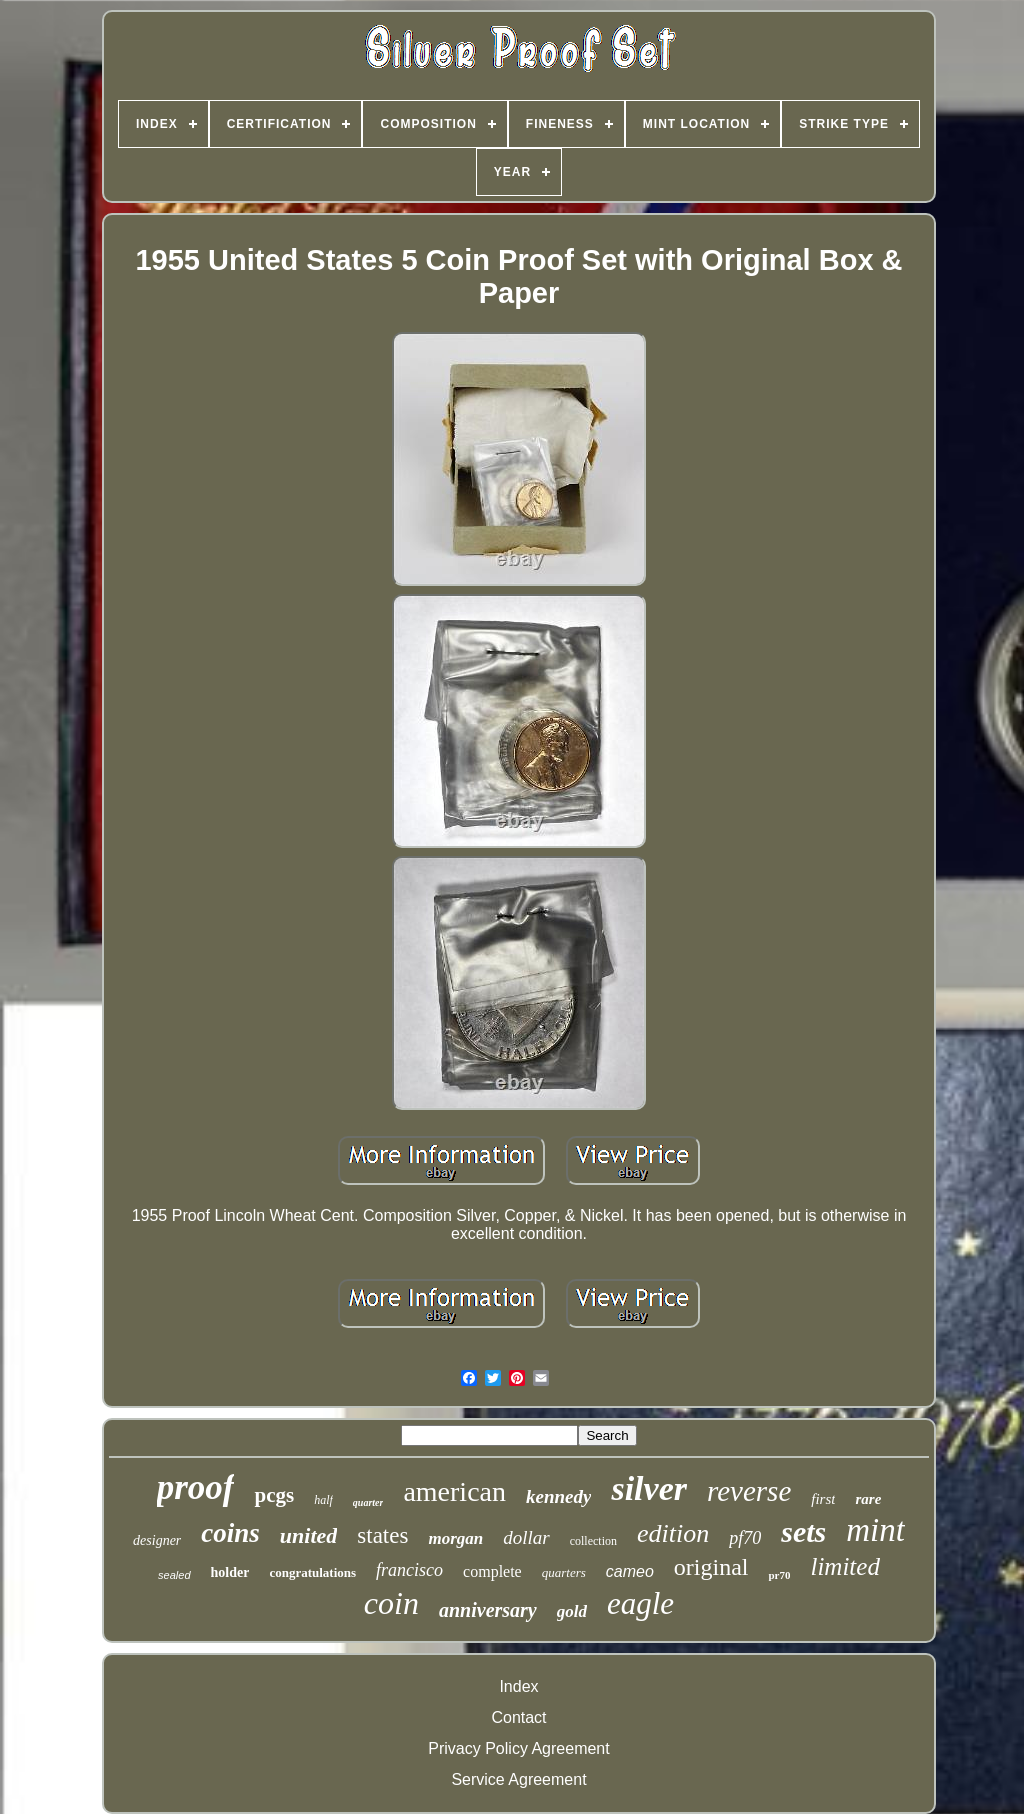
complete (492, 1571)
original (711, 1567)
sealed (174, 1575)
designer (157, 1540)
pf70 (745, 1538)
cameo (630, 1571)
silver (649, 1488)
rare (868, 1499)
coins (230, 1533)
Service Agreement (518, 1779)
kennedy (558, 1496)
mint (875, 1530)
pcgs (274, 1495)
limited (844, 1566)
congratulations (312, 1572)
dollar (526, 1537)
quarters (564, 1572)
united (308, 1535)
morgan (455, 1538)
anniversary (488, 1610)
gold (572, 1611)
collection (593, 1541)
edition (673, 1533)
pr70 (779, 1575)
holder (230, 1572)
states (382, 1535)
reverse (749, 1491)
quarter (368, 1502)
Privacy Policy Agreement (518, 1748)
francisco (409, 1570)
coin (391, 1603)
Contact (518, 1717)
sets (803, 1531)
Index (518, 1686)
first (823, 1499)
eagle (640, 1603)
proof (196, 1487)
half (323, 1500)
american (454, 1491)
